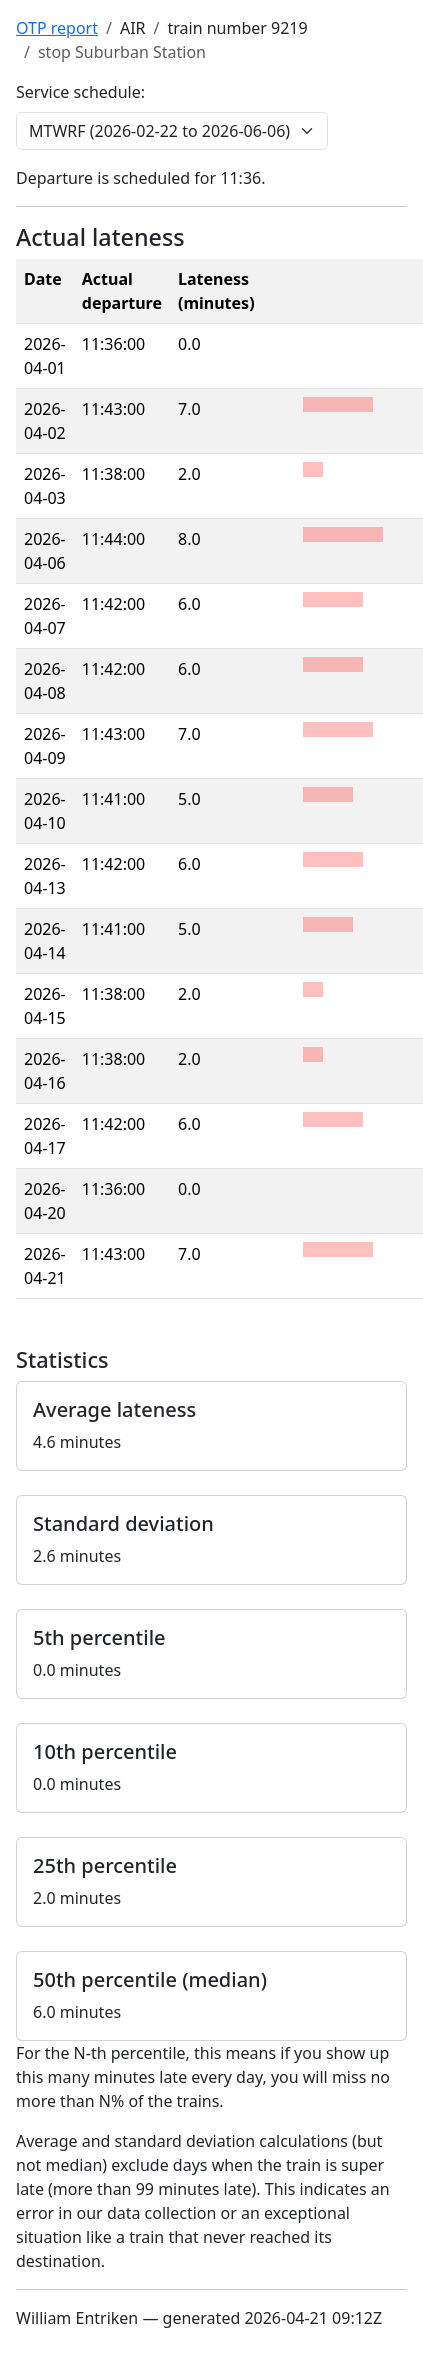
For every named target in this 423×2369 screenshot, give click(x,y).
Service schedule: (80, 92)
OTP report (57, 28)
